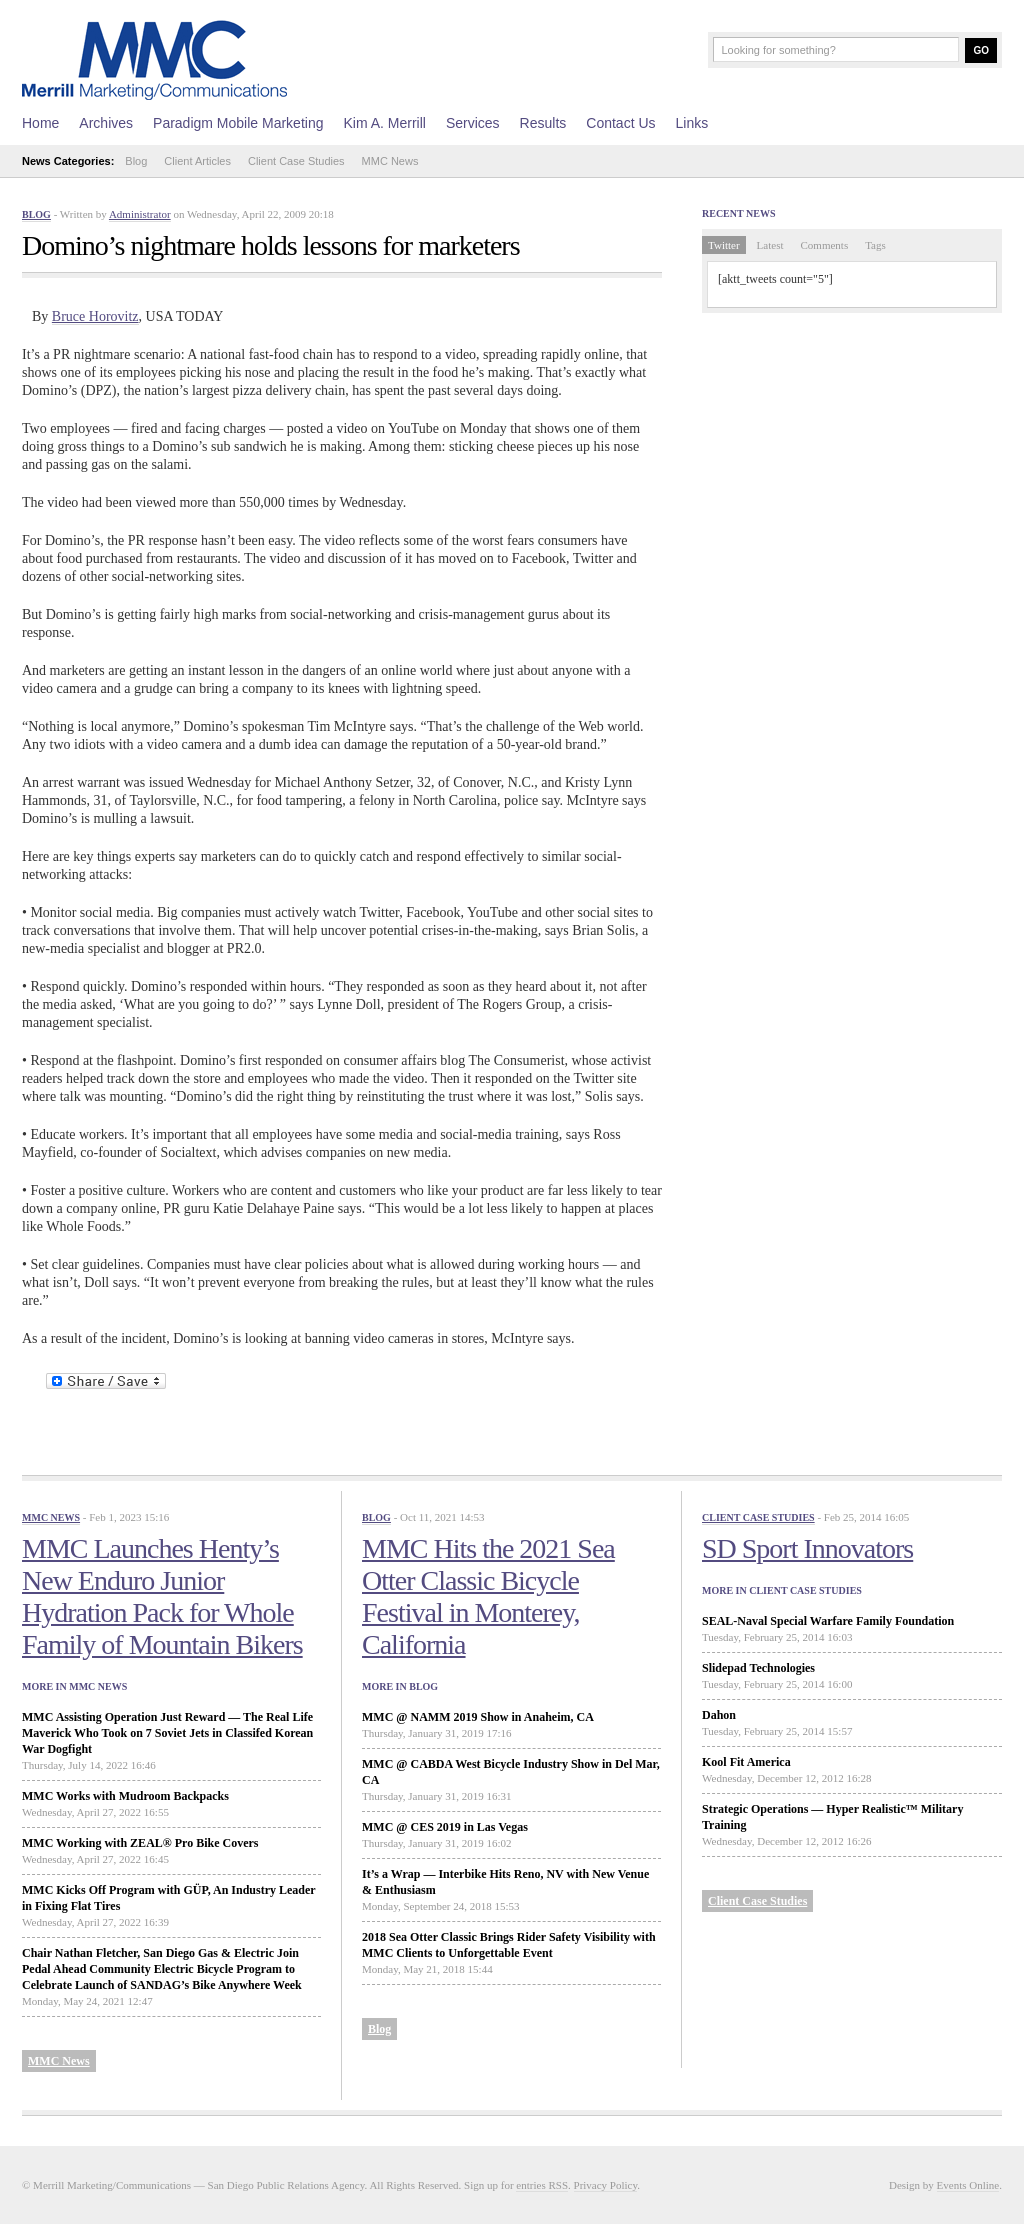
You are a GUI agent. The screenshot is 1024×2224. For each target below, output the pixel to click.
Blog (136, 161)
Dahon (719, 1715)
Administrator (140, 214)
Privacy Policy (606, 2185)
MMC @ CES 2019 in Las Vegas (445, 1827)
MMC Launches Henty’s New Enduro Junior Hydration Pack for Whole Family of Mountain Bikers (162, 1596)
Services (473, 123)
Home (40, 123)
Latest (770, 245)
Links (692, 123)
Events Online (968, 2185)
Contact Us (620, 123)
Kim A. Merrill (384, 123)
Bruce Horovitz (95, 316)
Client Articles (197, 161)
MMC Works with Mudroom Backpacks (125, 1796)
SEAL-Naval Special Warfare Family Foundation (828, 1621)
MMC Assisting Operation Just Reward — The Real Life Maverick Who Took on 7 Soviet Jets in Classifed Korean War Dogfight (167, 1733)
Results (543, 123)
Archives (106, 123)
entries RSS (542, 2185)
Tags (875, 245)
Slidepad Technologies (758, 1668)
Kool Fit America (746, 1762)
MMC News (390, 161)
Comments (825, 245)
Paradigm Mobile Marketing (238, 123)
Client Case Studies (296, 161)
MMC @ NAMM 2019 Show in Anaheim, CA (478, 1717)
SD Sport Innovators (807, 1548)
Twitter (724, 245)
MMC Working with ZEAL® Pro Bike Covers (140, 1843)
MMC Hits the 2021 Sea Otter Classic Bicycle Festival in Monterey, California (488, 1596)
